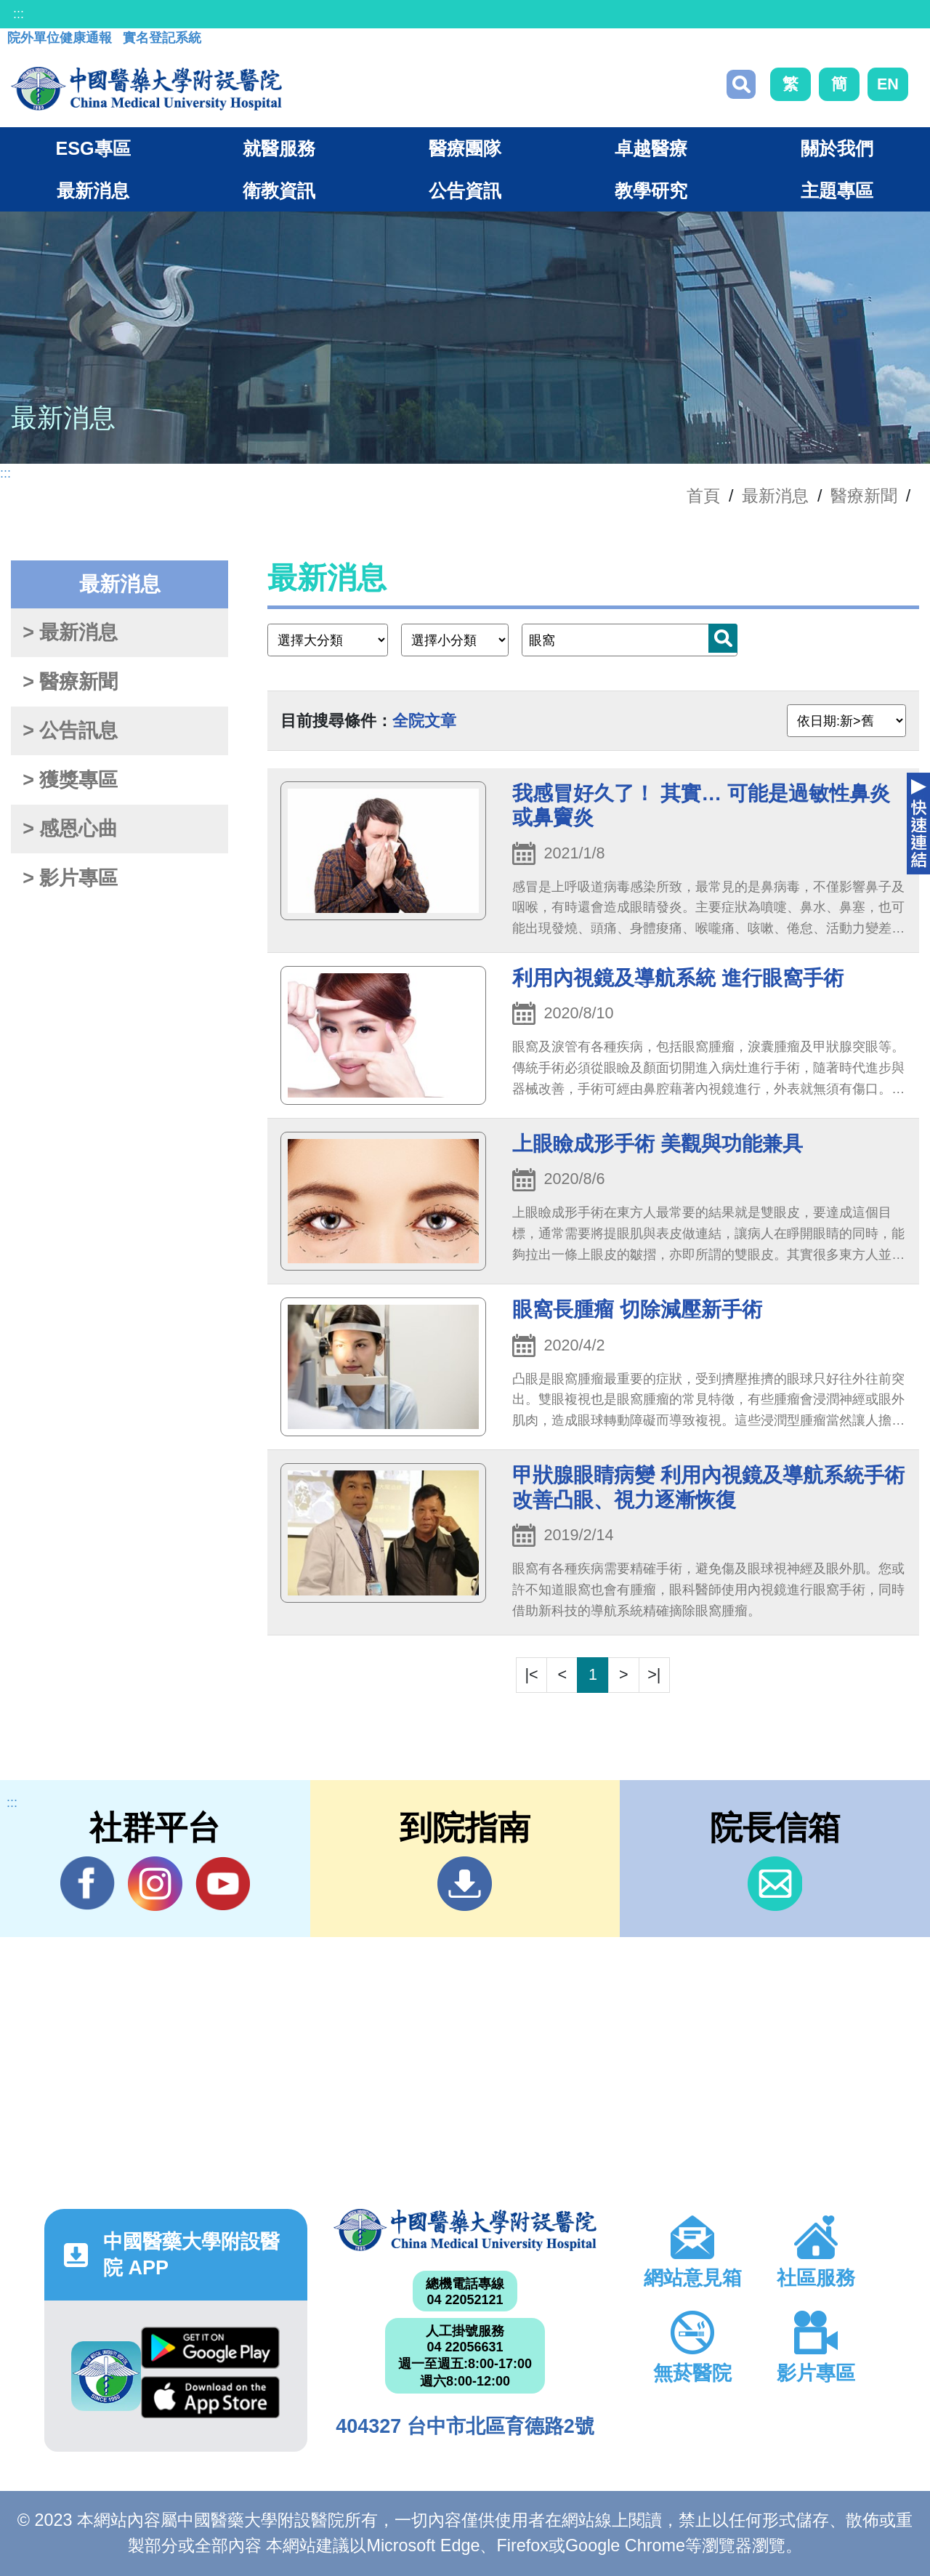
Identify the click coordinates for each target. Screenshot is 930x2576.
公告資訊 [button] (465, 190)
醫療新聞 (863, 495)
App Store (210, 2397)
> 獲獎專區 (70, 780)
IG (155, 1883)
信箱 (775, 1883)
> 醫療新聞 (70, 682)
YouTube (222, 1883)
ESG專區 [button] (92, 148)
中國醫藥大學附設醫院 (465, 2230)
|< (531, 1674)
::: (18, 14)
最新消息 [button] (93, 190)
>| (653, 1674)
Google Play (210, 2348)
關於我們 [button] (837, 148)
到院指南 (464, 1883)
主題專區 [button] (837, 190)
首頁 (703, 495)
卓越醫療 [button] (651, 148)
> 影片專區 (70, 878)
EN (888, 84)
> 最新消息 (70, 632)
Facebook (87, 1883)
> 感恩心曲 (70, 829)
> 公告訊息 (70, 730)
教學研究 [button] (651, 190)
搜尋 (741, 84)
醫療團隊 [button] (465, 148)
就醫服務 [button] (279, 148)
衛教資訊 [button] (279, 190)
